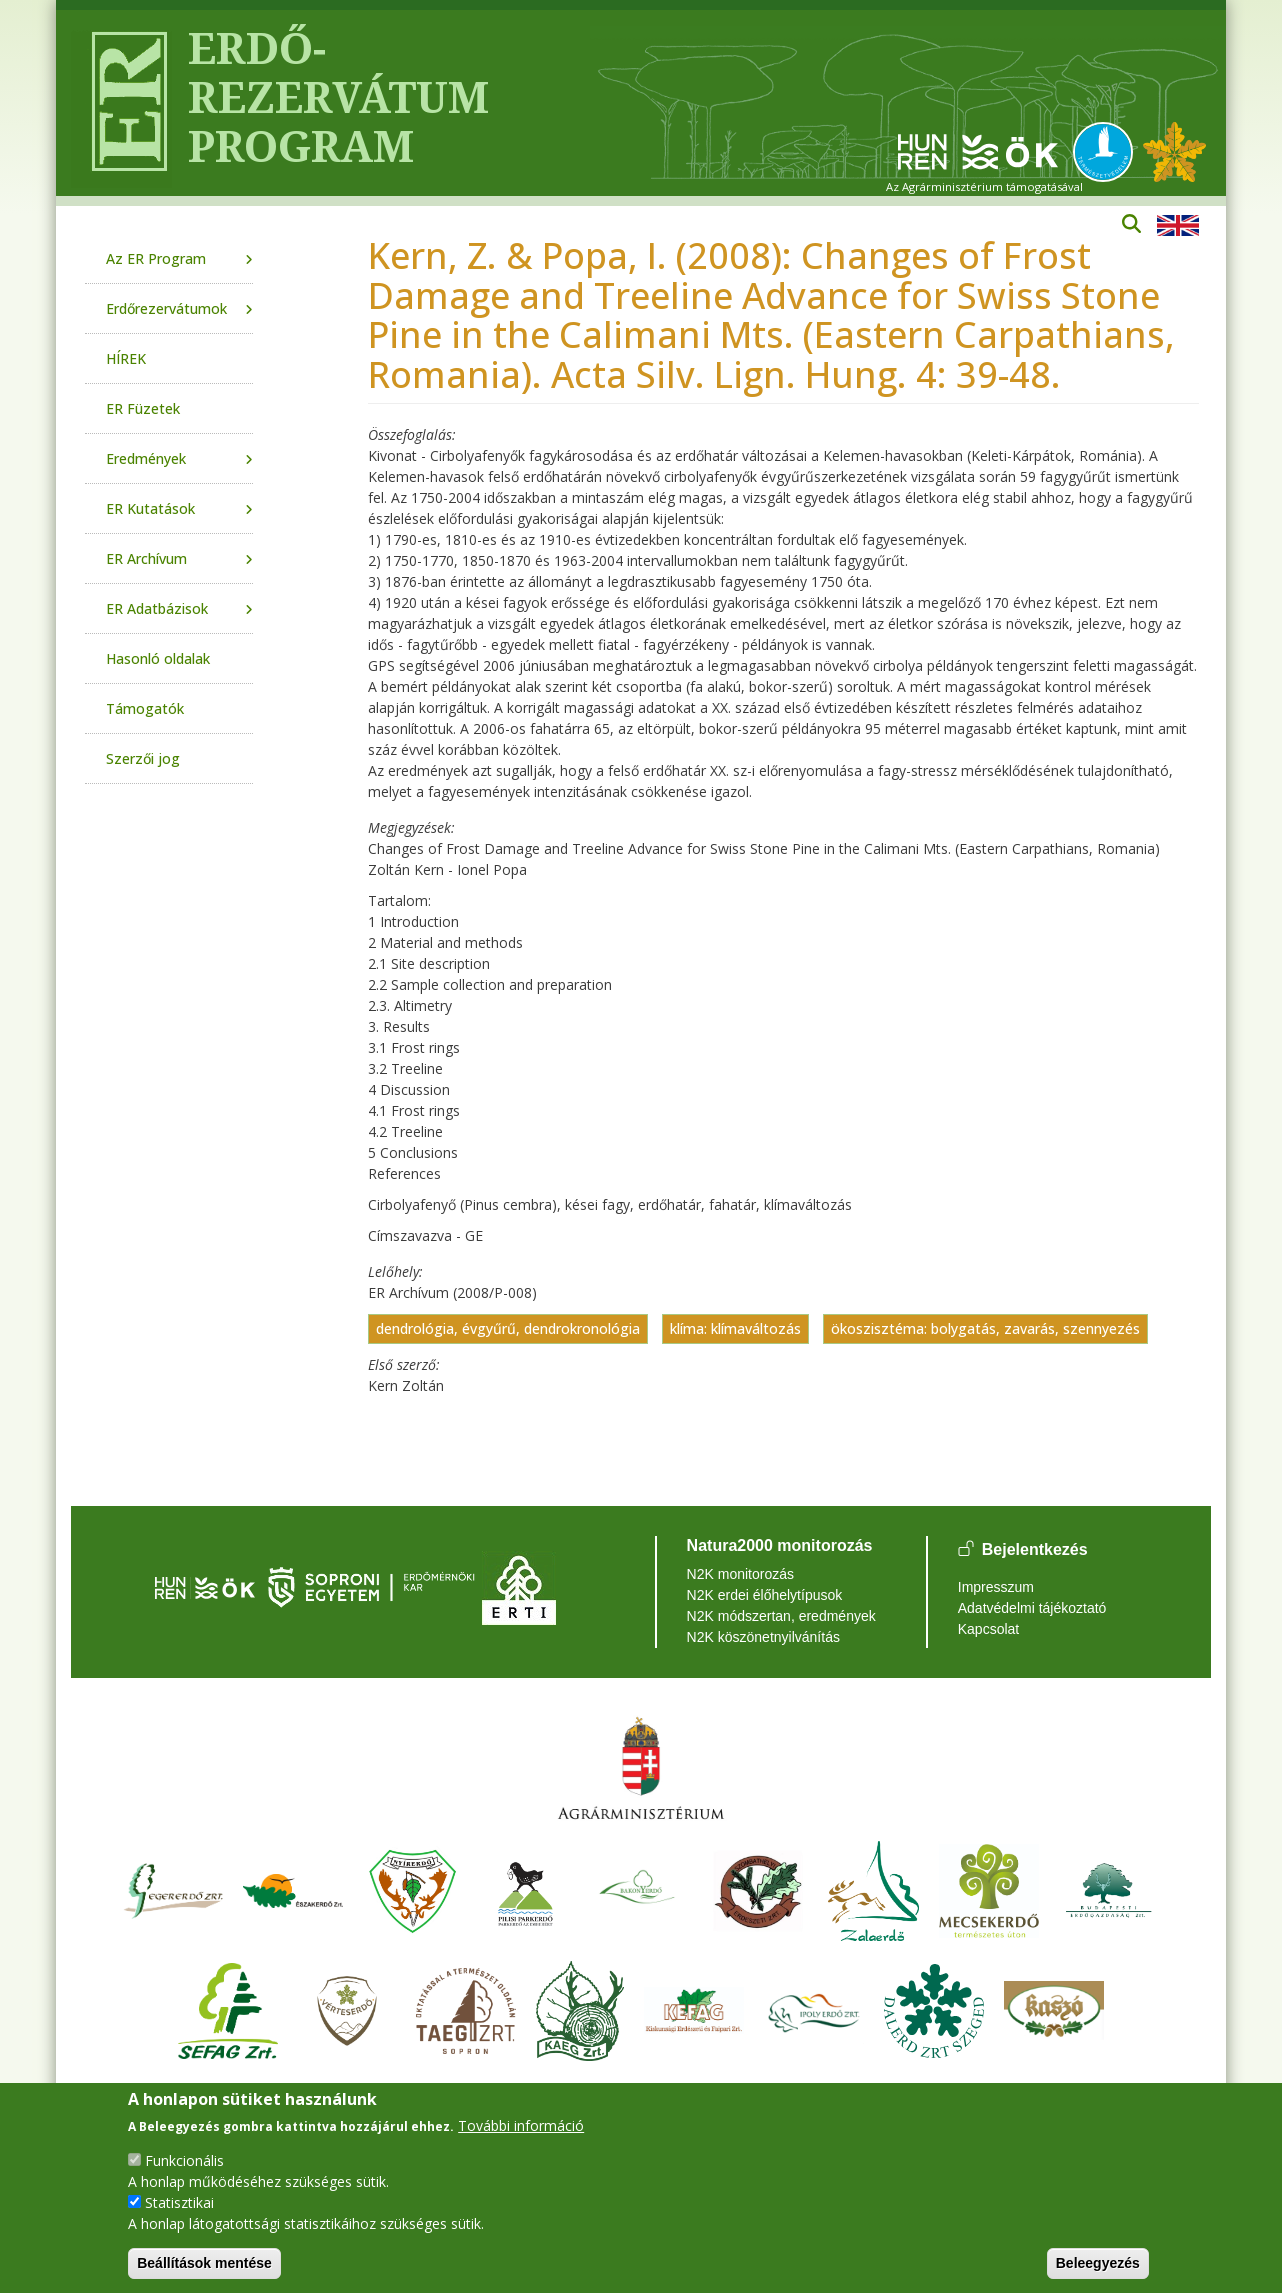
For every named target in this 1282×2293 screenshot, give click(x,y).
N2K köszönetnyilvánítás (763, 1637)
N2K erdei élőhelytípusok (765, 1595)
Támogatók (145, 708)
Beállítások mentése (204, 2263)
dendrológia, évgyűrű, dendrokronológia (508, 1328)
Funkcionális (184, 2160)
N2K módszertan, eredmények (781, 1616)
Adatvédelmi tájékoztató (1032, 1608)
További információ (521, 2125)
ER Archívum (146, 558)
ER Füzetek (143, 408)
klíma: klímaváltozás (735, 1328)
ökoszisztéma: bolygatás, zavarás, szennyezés (985, 1328)
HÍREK (126, 358)
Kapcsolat (988, 1629)
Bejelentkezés (1035, 1550)
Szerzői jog (143, 758)
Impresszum (996, 1587)
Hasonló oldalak (158, 658)
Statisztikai (179, 2202)
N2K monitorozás (740, 1574)
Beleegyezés (1098, 2263)
